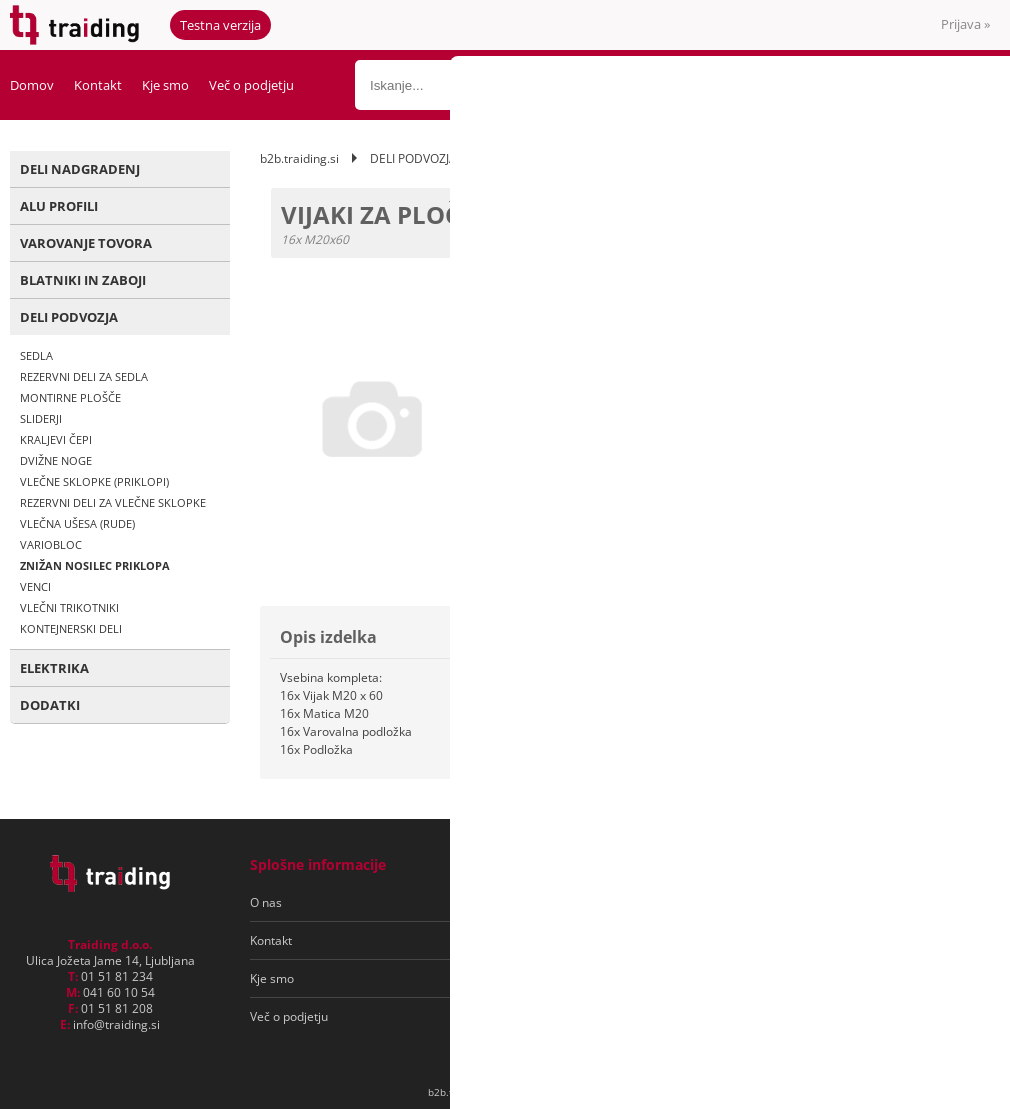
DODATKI (50, 705)
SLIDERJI (41, 418)
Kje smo (165, 85)
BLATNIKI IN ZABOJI (83, 280)
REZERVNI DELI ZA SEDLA (84, 376)
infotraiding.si (116, 1024)
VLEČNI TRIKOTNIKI (69, 607)
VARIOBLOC (51, 544)
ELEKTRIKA (54, 668)
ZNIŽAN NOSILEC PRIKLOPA (95, 565)
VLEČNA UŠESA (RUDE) (77, 523)
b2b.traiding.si (299, 158)
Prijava (965, 24)
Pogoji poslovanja (538, 902)
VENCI (35, 586)
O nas (266, 902)
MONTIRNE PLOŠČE (70, 397)
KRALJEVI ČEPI (56, 439)
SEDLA (36, 355)
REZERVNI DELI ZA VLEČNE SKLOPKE (113, 502)
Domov (32, 85)
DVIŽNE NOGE (56, 460)
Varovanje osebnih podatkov (568, 940)
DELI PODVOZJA (69, 317)
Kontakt (98, 85)
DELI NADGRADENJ (80, 169)
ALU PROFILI (59, 206)
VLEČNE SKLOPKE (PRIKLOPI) (94, 481)
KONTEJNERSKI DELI (71, 628)
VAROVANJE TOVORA (86, 243)
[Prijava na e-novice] (911, 903)
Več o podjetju (251, 85)
